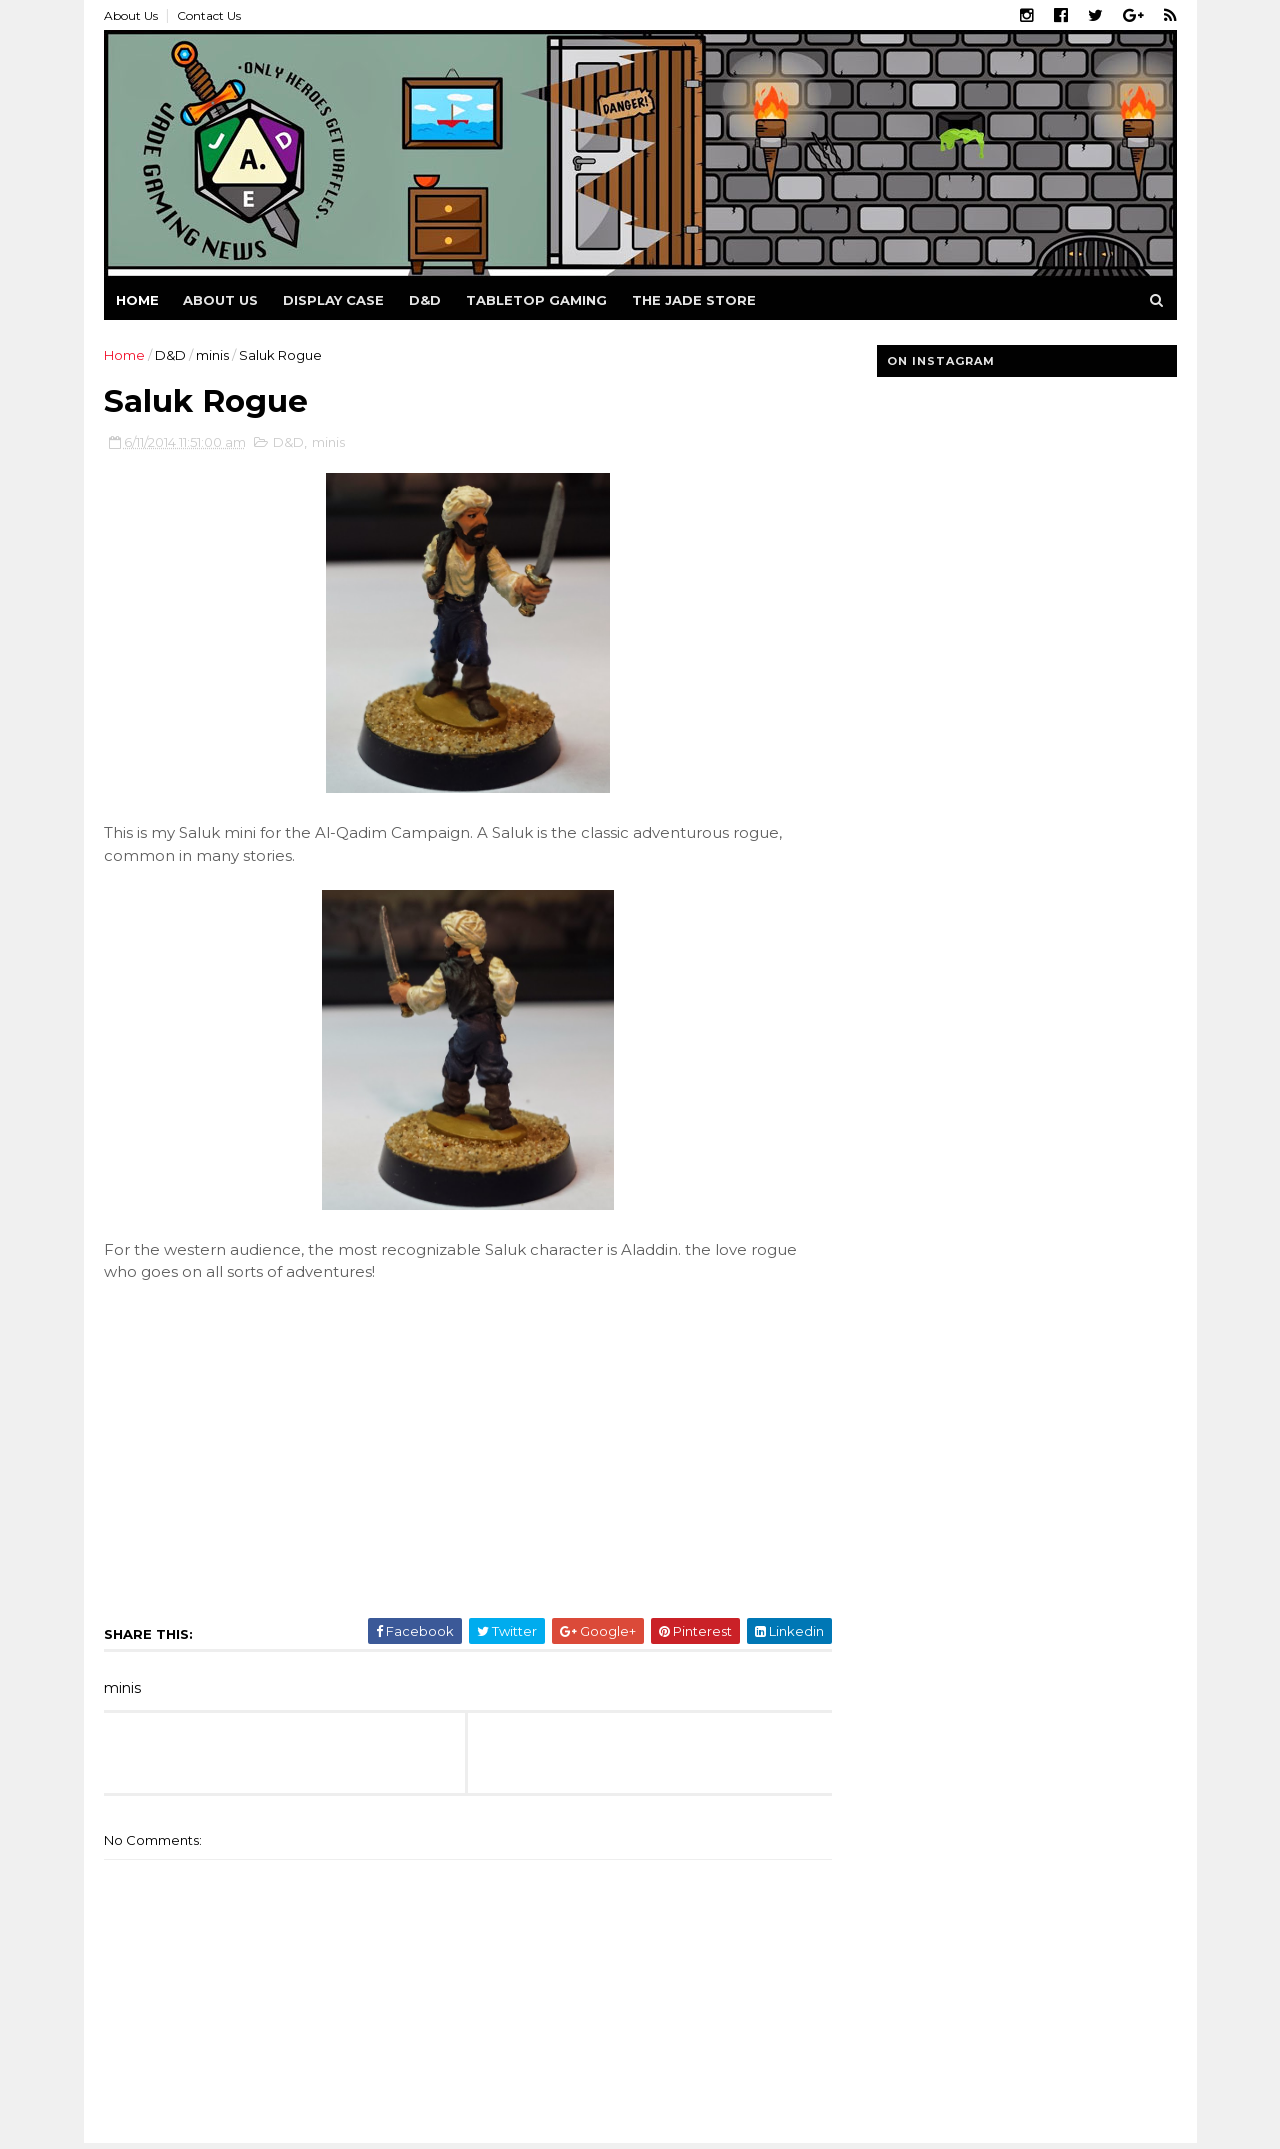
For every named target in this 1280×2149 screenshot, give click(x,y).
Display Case (333, 300)
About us (220, 300)
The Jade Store (694, 300)
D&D (425, 300)
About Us (131, 15)
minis (212, 355)
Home (137, 300)
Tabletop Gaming (536, 300)
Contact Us (209, 15)
